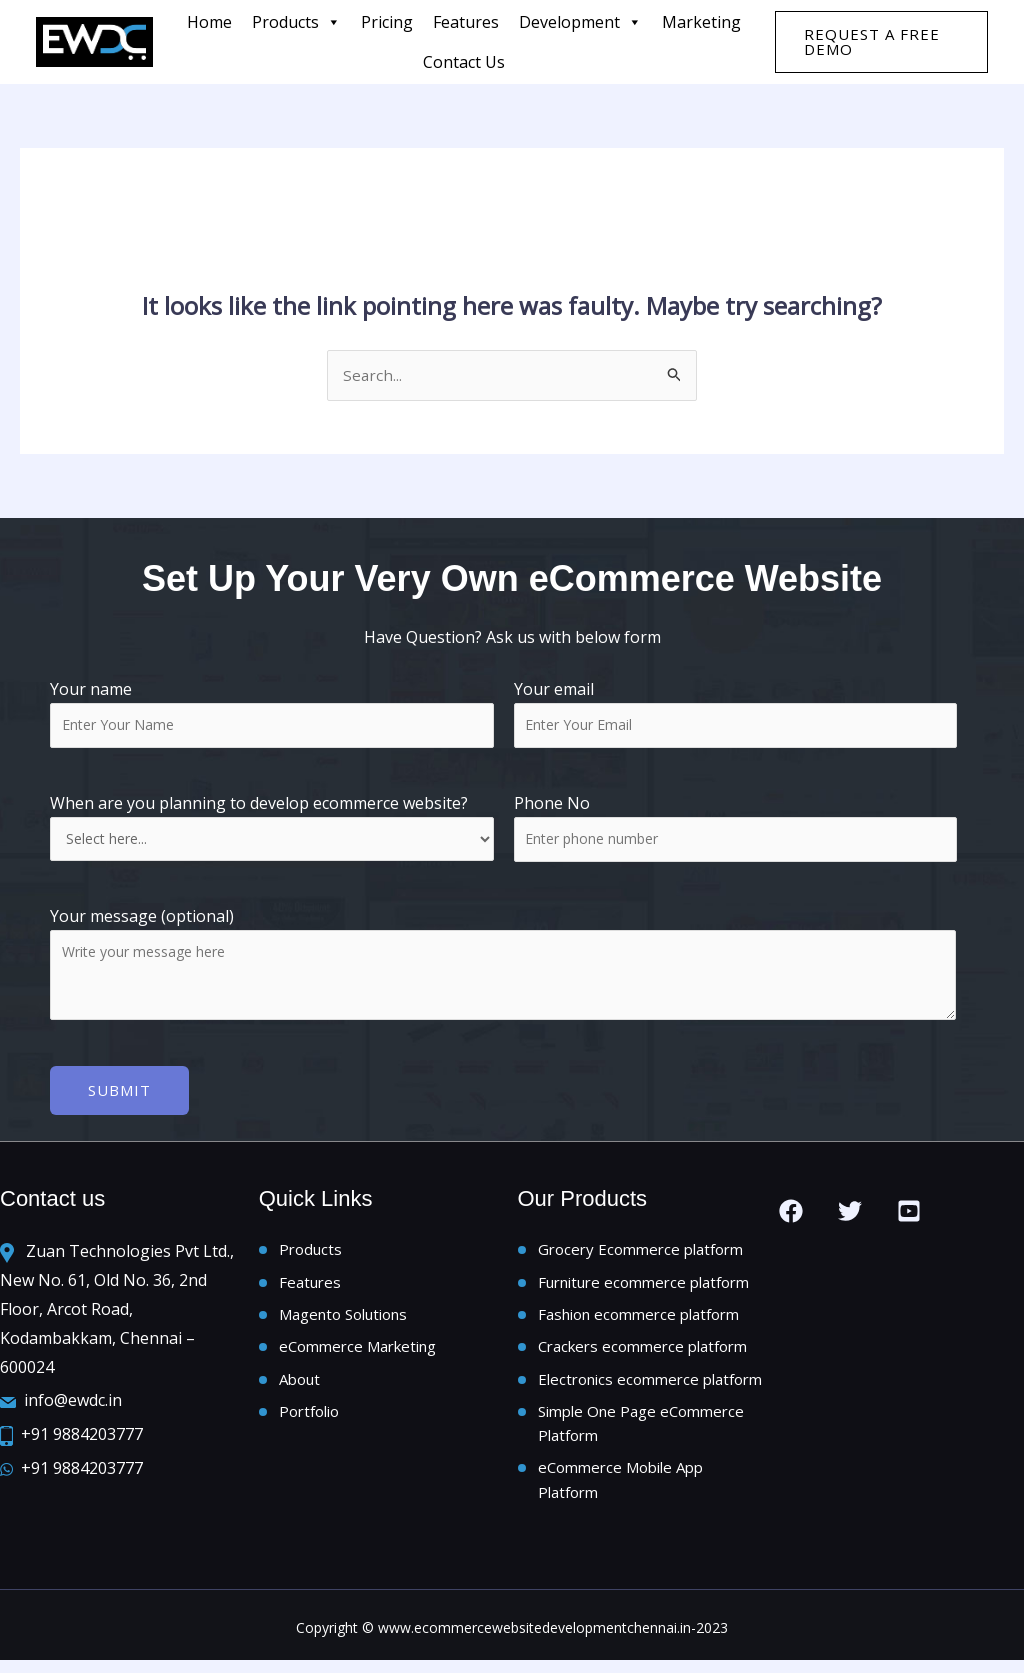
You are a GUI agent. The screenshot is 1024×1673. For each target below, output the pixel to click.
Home (209, 22)
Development (580, 22)
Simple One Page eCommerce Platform (641, 1432)
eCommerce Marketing (357, 1352)
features (466, 22)
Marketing (701, 22)
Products (296, 22)
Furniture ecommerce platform (643, 1284)
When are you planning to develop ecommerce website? (272, 828)
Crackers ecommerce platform (642, 1352)
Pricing (387, 22)
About (299, 1385)
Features (310, 1284)
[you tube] (909, 1212)
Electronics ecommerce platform (650, 1385)
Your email (736, 714)
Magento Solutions (343, 1318)
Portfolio (309, 1419)
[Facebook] (791, 1212)
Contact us (464, 62)
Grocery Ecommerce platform (640, 1251)
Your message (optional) (512, 968)
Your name (272, 714)
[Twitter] (850, 1212)
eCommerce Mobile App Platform (620, 1491)
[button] (881, 42)
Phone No (552, 805)
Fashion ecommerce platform (638, 1318)
